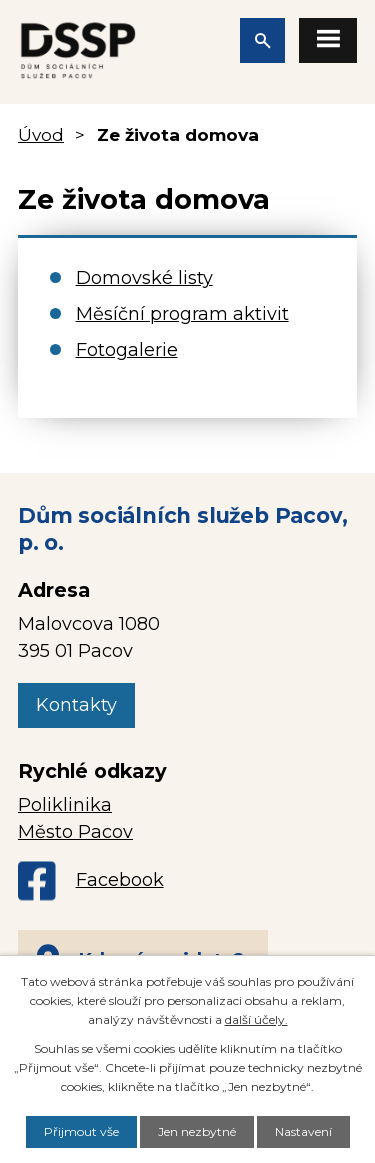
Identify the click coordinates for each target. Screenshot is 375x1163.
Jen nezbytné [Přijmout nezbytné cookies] (197, 1131)
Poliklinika (65, 805)
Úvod (41, 134)
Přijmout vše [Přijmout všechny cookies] (81, 1131)
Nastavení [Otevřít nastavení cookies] (303, 1131)
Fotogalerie (127, 350)
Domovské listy (144, 278)
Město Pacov (75, 832)
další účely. (256, 1019)
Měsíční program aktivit (182, 314)
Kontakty (76, 705)
